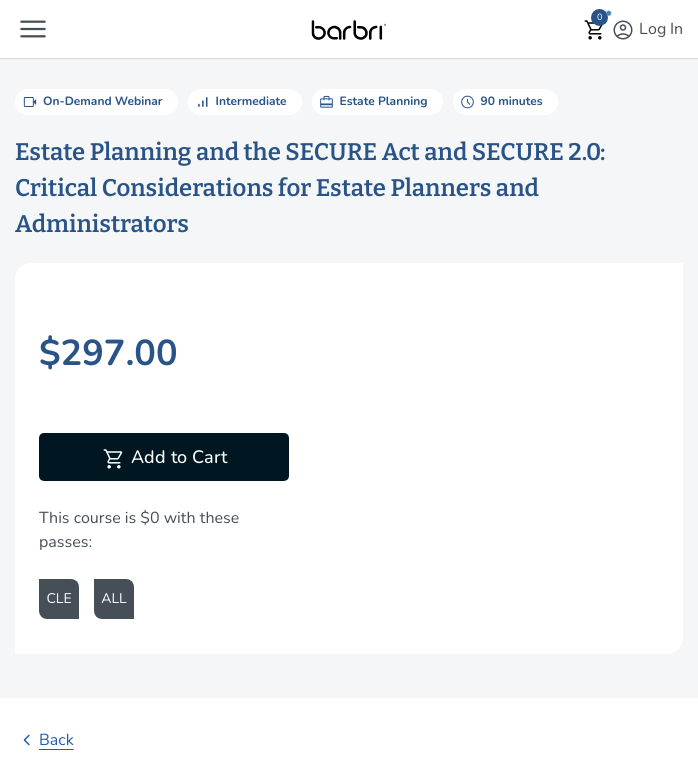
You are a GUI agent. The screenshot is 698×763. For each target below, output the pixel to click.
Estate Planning (372, 102)
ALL (113, 598)
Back (44, 740)
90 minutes (500, 102)
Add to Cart (164, 459)
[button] (33, 29)
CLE (58, 598)
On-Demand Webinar (91, 102)
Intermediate (240, 102)
